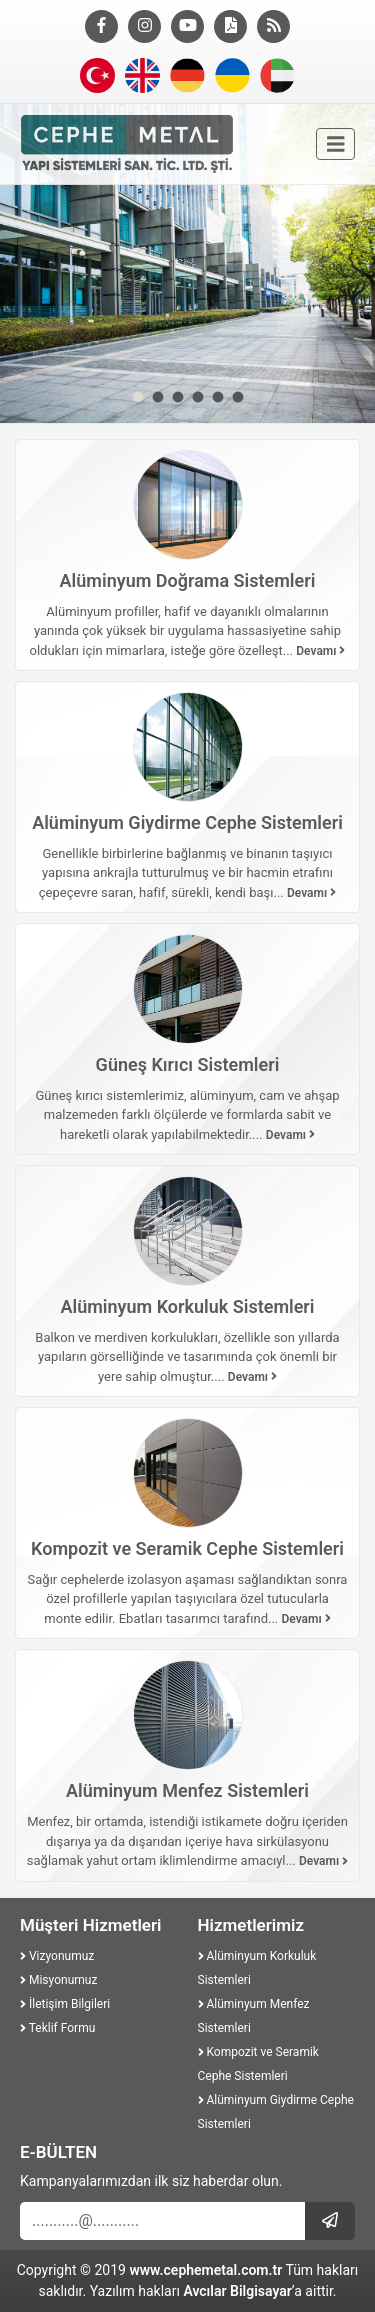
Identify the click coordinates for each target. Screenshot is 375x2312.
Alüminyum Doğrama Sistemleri (188, 580)
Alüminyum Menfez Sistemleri (187, 1790)
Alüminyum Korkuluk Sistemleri (187, 1306)
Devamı (320, 651)
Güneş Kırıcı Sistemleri (188, 1064)
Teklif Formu (57, 2028)
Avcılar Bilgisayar (237, 2291)
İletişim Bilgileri (65, 2004)
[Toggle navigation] (336, 144)
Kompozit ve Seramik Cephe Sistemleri (187, 1548)
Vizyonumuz (57, 1956)
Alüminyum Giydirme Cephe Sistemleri (187, 822)
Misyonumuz (58, 1980)
